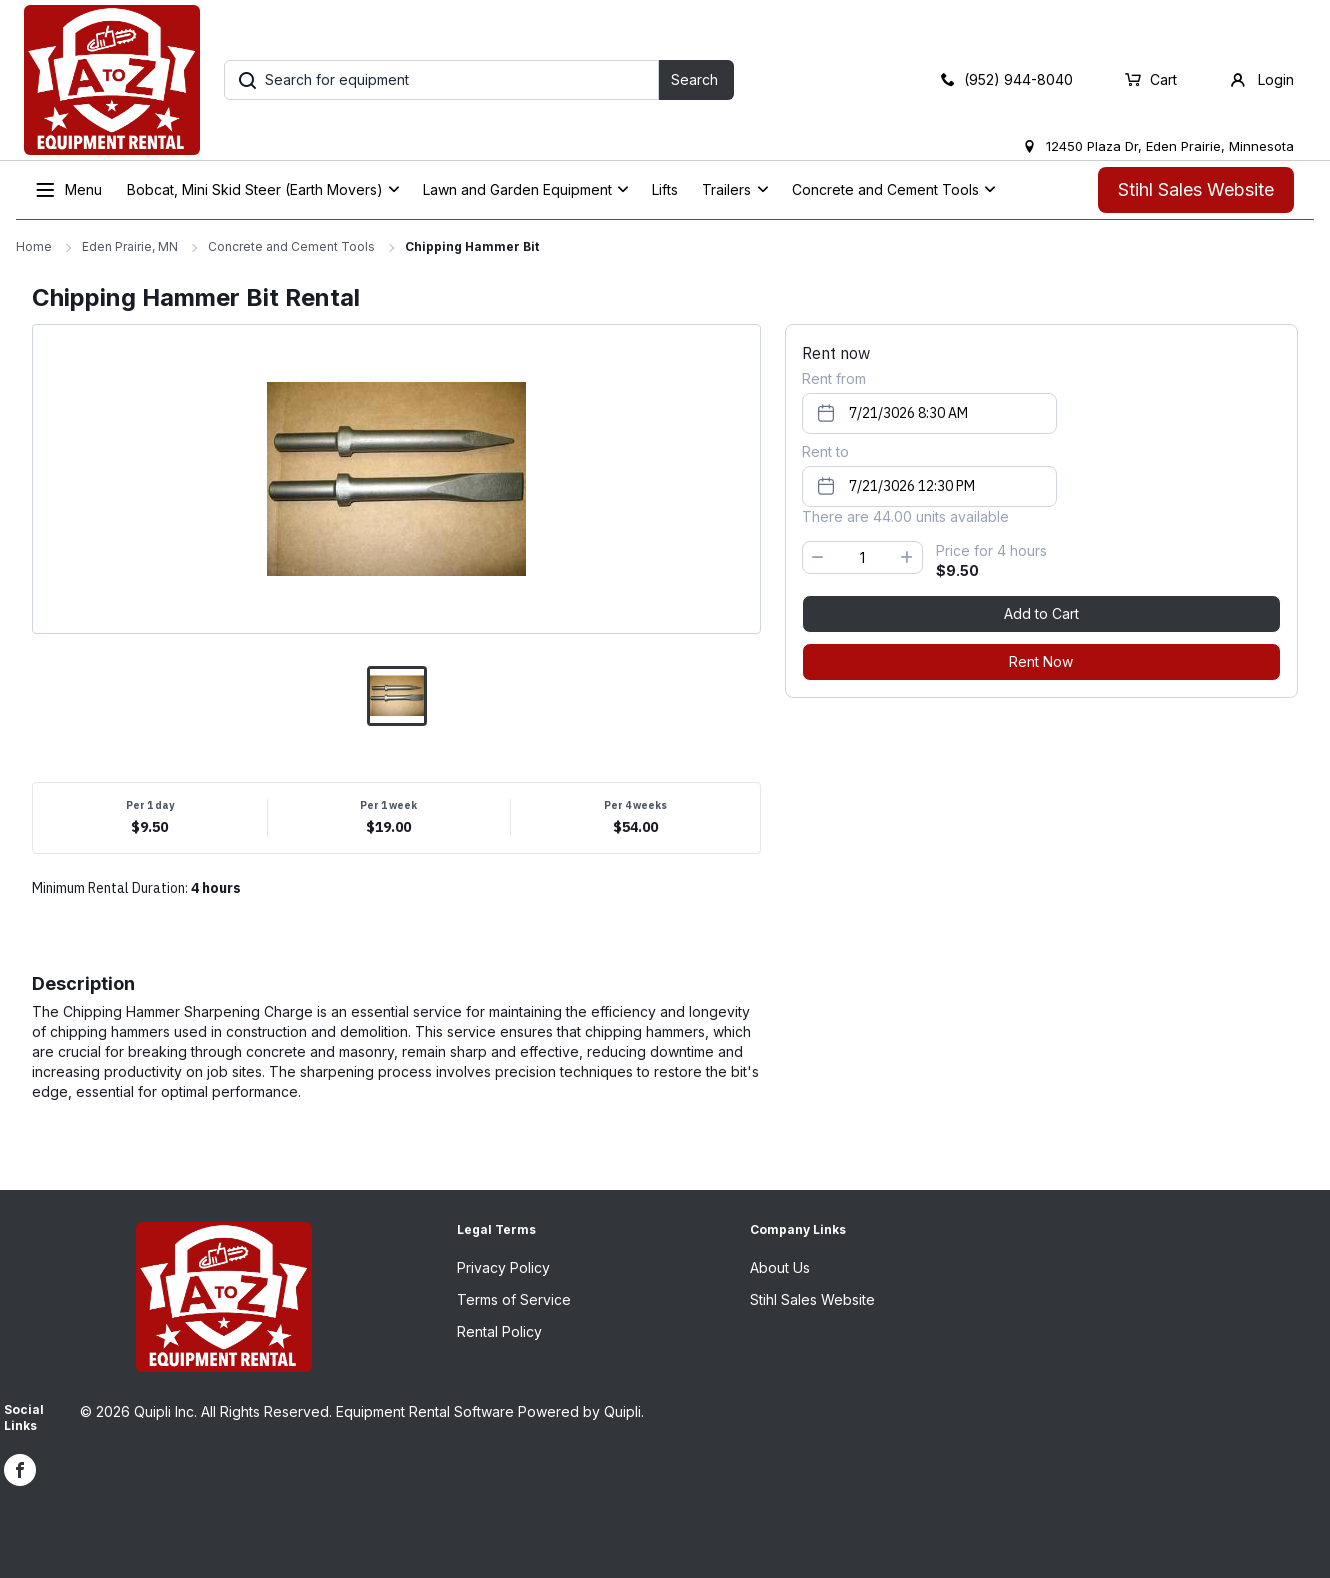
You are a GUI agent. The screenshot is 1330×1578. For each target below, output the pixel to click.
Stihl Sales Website (1196, 189)
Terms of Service (514, 1299)
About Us (780, 1267)
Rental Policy (499, 1331)
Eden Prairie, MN (130, 246)
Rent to (825, 451)
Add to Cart (1041, 613)
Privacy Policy (503, 1267)
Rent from (834, 378)
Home (34, 246)
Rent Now (1041, 661)
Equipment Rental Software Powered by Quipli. (490, 1411)
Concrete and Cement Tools (291, 246)
